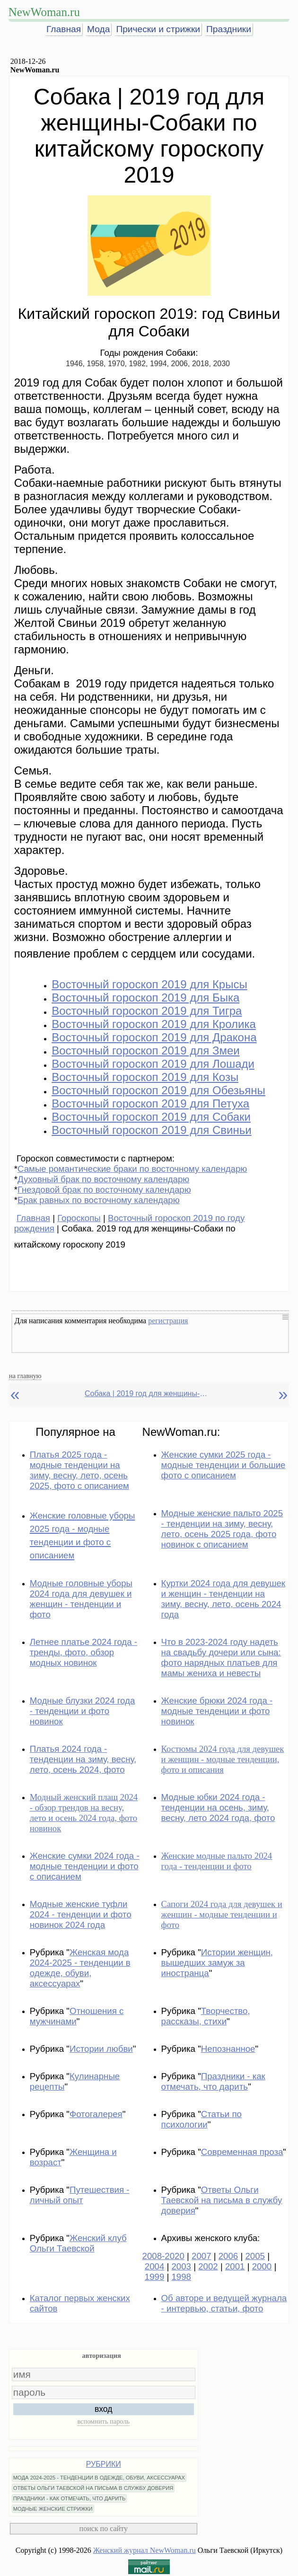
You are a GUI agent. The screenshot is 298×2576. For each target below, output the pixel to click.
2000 (262, 2266)
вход (104, 2409)
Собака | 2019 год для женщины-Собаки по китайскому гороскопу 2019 (146, 1393)
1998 (181, 2277)
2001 (235, 2266)
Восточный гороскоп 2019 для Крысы (149, 984)
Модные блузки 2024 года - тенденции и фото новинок (82, 1711)
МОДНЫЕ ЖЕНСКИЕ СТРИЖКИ (53, 2509)
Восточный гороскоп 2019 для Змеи (146, 1050)
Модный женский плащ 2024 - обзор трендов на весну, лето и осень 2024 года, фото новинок (84, 1812)
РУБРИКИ (103, 2464)
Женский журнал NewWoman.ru (144, 2550)
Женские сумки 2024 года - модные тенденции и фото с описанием (85, 1866)
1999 (155, 2277)
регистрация (168, 1321)
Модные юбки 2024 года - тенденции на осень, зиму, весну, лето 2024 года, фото (218, 1807)
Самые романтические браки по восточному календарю (132, 1169)
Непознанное (228, 2049)
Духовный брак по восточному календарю (103, 1179)
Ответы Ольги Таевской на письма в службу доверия (221, 2200)
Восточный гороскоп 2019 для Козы (145, 1077)
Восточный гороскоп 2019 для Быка (145, 997)
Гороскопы (79, 1218)
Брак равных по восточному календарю (99, 1200)
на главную (25, 1376)
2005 (255, 2256)
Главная (63, 29)
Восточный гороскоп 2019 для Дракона (154, 1037)
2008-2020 (163, 2256)
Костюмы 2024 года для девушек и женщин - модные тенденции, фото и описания (222, 1759)
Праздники (228, 29)
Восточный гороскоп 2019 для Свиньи (151, 1130)
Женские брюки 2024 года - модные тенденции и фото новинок (217, 1711)
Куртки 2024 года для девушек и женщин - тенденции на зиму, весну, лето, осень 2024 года (223, 1598)
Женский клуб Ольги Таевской (78, 2243)
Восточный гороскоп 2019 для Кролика (154, 1024)
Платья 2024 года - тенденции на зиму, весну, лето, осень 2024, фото (83, 1759)
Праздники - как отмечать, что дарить (213, 2081)
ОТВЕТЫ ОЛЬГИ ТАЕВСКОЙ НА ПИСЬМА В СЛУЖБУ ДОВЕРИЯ (93, 2488)
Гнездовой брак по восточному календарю (104, 1190)
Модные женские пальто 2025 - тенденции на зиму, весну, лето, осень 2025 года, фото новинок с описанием (222, 1528)
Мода (98, 29)
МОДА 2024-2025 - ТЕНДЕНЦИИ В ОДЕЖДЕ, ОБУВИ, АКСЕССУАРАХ (99, 2477)
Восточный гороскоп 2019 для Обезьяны (158, 1090)
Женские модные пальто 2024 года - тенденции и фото (216, 1861)
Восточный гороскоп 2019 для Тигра (147, 1010)
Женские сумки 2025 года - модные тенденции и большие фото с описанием (223, 1465)
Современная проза (242, 2152)
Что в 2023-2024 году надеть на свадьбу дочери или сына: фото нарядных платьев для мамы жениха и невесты (221, 1657)
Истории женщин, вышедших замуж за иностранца (217, 1962)
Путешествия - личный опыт (80, 2195)
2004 (155, 2266)
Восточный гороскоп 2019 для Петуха (150, 1103)
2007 (201, 2256)
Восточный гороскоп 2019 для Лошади (153, 1063)
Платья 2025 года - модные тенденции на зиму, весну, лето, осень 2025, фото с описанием (79, 1470)
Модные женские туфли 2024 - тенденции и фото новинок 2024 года (80, 1914)
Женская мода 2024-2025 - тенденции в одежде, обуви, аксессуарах (80, 1967)
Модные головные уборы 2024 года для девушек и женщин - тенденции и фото (81, 1598)
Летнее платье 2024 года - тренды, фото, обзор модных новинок (83, 1652)
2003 (181, 2266)
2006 (228, 2256)
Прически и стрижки (158, 29)
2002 (208, 2266)
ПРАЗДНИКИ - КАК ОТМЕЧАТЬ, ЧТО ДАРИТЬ (69, 2498)
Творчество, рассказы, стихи (205, 2016)
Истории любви (101, 2049)
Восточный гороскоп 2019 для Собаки (151, 1116)
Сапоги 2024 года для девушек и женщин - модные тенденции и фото (221, 1914)
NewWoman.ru (44, 12)
